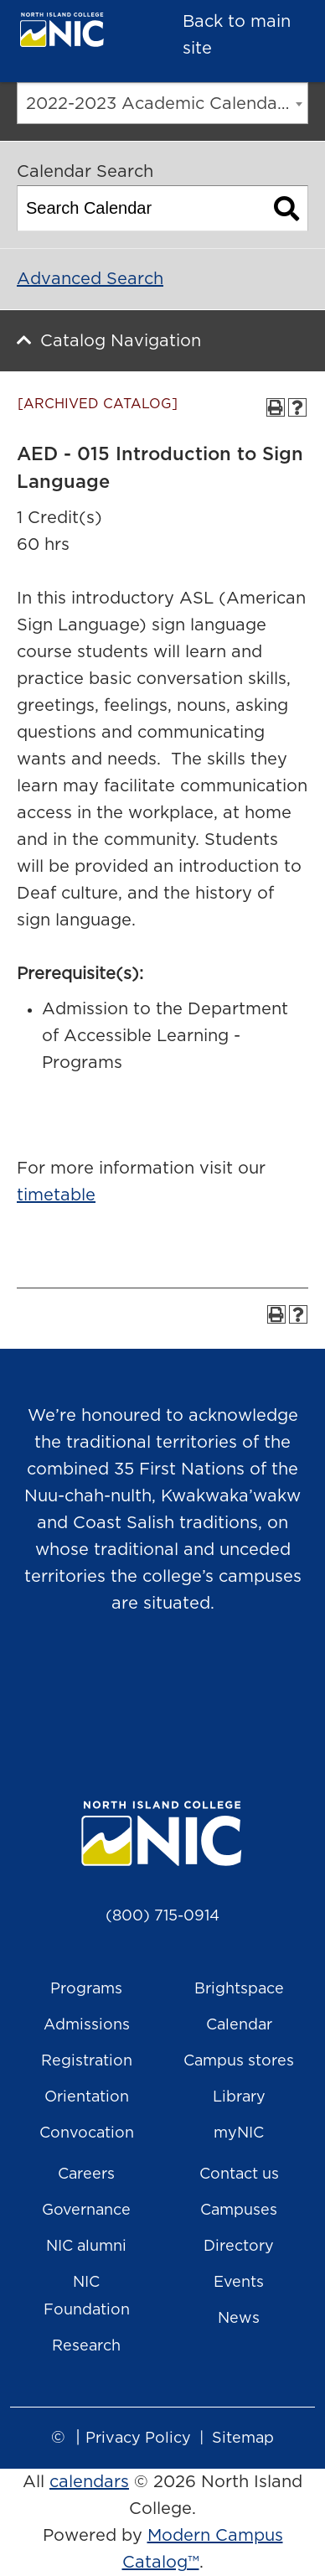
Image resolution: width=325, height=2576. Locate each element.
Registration (86, 2061)
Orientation (86, 2097)
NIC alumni (86, 2246)
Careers (86, 2174)
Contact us (239, 2174)
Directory (239, 2246)
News (239, 2318)
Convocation (86, 2133)
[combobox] (162, 103)
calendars (89, 2482)
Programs (86, 1989)
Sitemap (243, 2438)
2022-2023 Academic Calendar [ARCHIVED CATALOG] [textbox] (166, 104)
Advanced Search (90, 279)
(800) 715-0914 (162, 1916)
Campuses (238, 2210)
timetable (56, 1195)
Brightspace (239, 1989)
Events (239, 2282)
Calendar (239, 2025)
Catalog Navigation (120, 341)
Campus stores (238, 2061)
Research (86, 2346)
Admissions (87, 2025)
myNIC (239, 2133)
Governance (86, 2210)
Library (239, 2097)
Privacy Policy (138, 2438)
